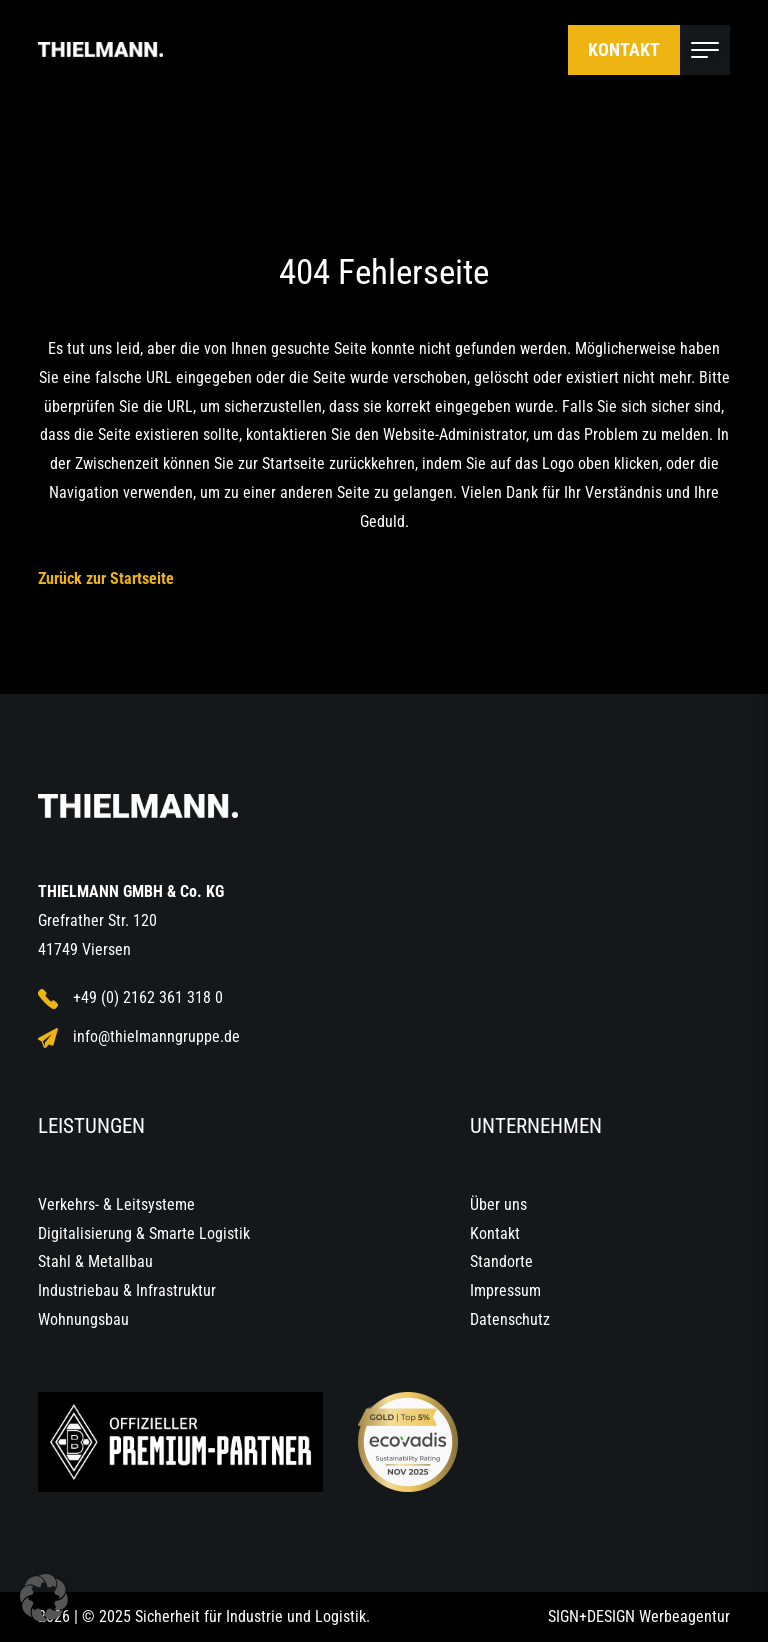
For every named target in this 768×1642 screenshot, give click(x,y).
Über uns (498, 1204)
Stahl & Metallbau (95, 1261)
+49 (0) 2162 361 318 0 (130, 998)
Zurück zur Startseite (106, 578)
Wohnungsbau (83, 1319)
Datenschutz (510, 1319)
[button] (44, 1598)
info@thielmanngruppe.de (139, 1037)
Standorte (501, 1261)
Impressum (505, 1290)
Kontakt (624, 49)
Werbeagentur (684, 1616)
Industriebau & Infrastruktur (127, 1290)
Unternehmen (536, 1126)
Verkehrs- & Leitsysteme (116, 1204)
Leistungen (91, 1126)
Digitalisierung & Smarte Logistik (144, 1233)
